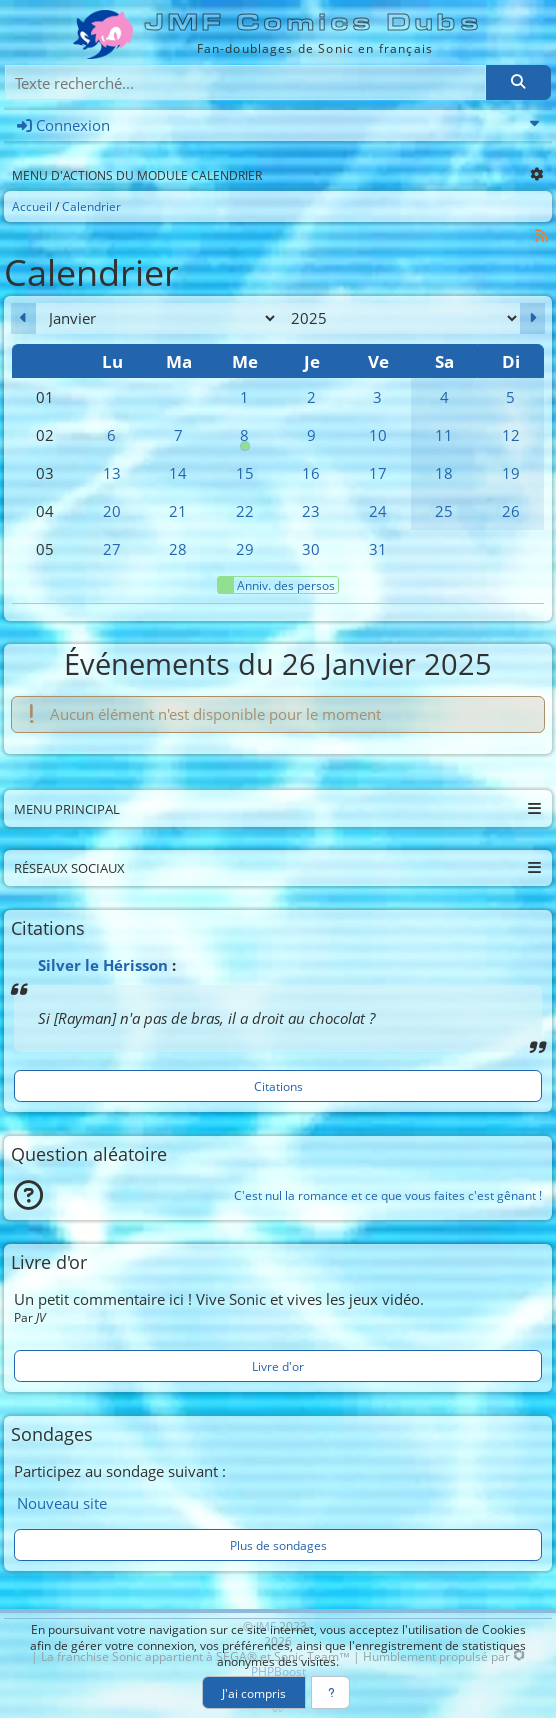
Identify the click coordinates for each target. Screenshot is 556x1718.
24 (378, 511)
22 (245, 511)
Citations (278, 1086)
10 (378, 435)
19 (511, 473)
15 (245, 473)
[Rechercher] (518, 82)
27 (112, 549)
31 (378, 549)
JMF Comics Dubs (314, 22)
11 (444, 435)
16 (311, 473)
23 (311, 511)
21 (178, 511)
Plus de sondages (278, 1545)
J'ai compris (254, 1693)
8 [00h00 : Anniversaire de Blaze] (245, 439)
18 (444, 473)
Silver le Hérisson (103, 965)
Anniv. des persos (276, 585)
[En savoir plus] (330, 1692)
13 (112, 473)
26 (511, 511)
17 (378, 473)
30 (311, 549)
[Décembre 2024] (23, 318)
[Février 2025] (532, 318)
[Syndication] (542, 235)
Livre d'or (278, 1366)
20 (112, 511)
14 (178, 473)
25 (444, 511)
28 (178, 549)
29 (245, 549)
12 (511, 435)
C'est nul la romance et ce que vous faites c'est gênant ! (388, 1195)
